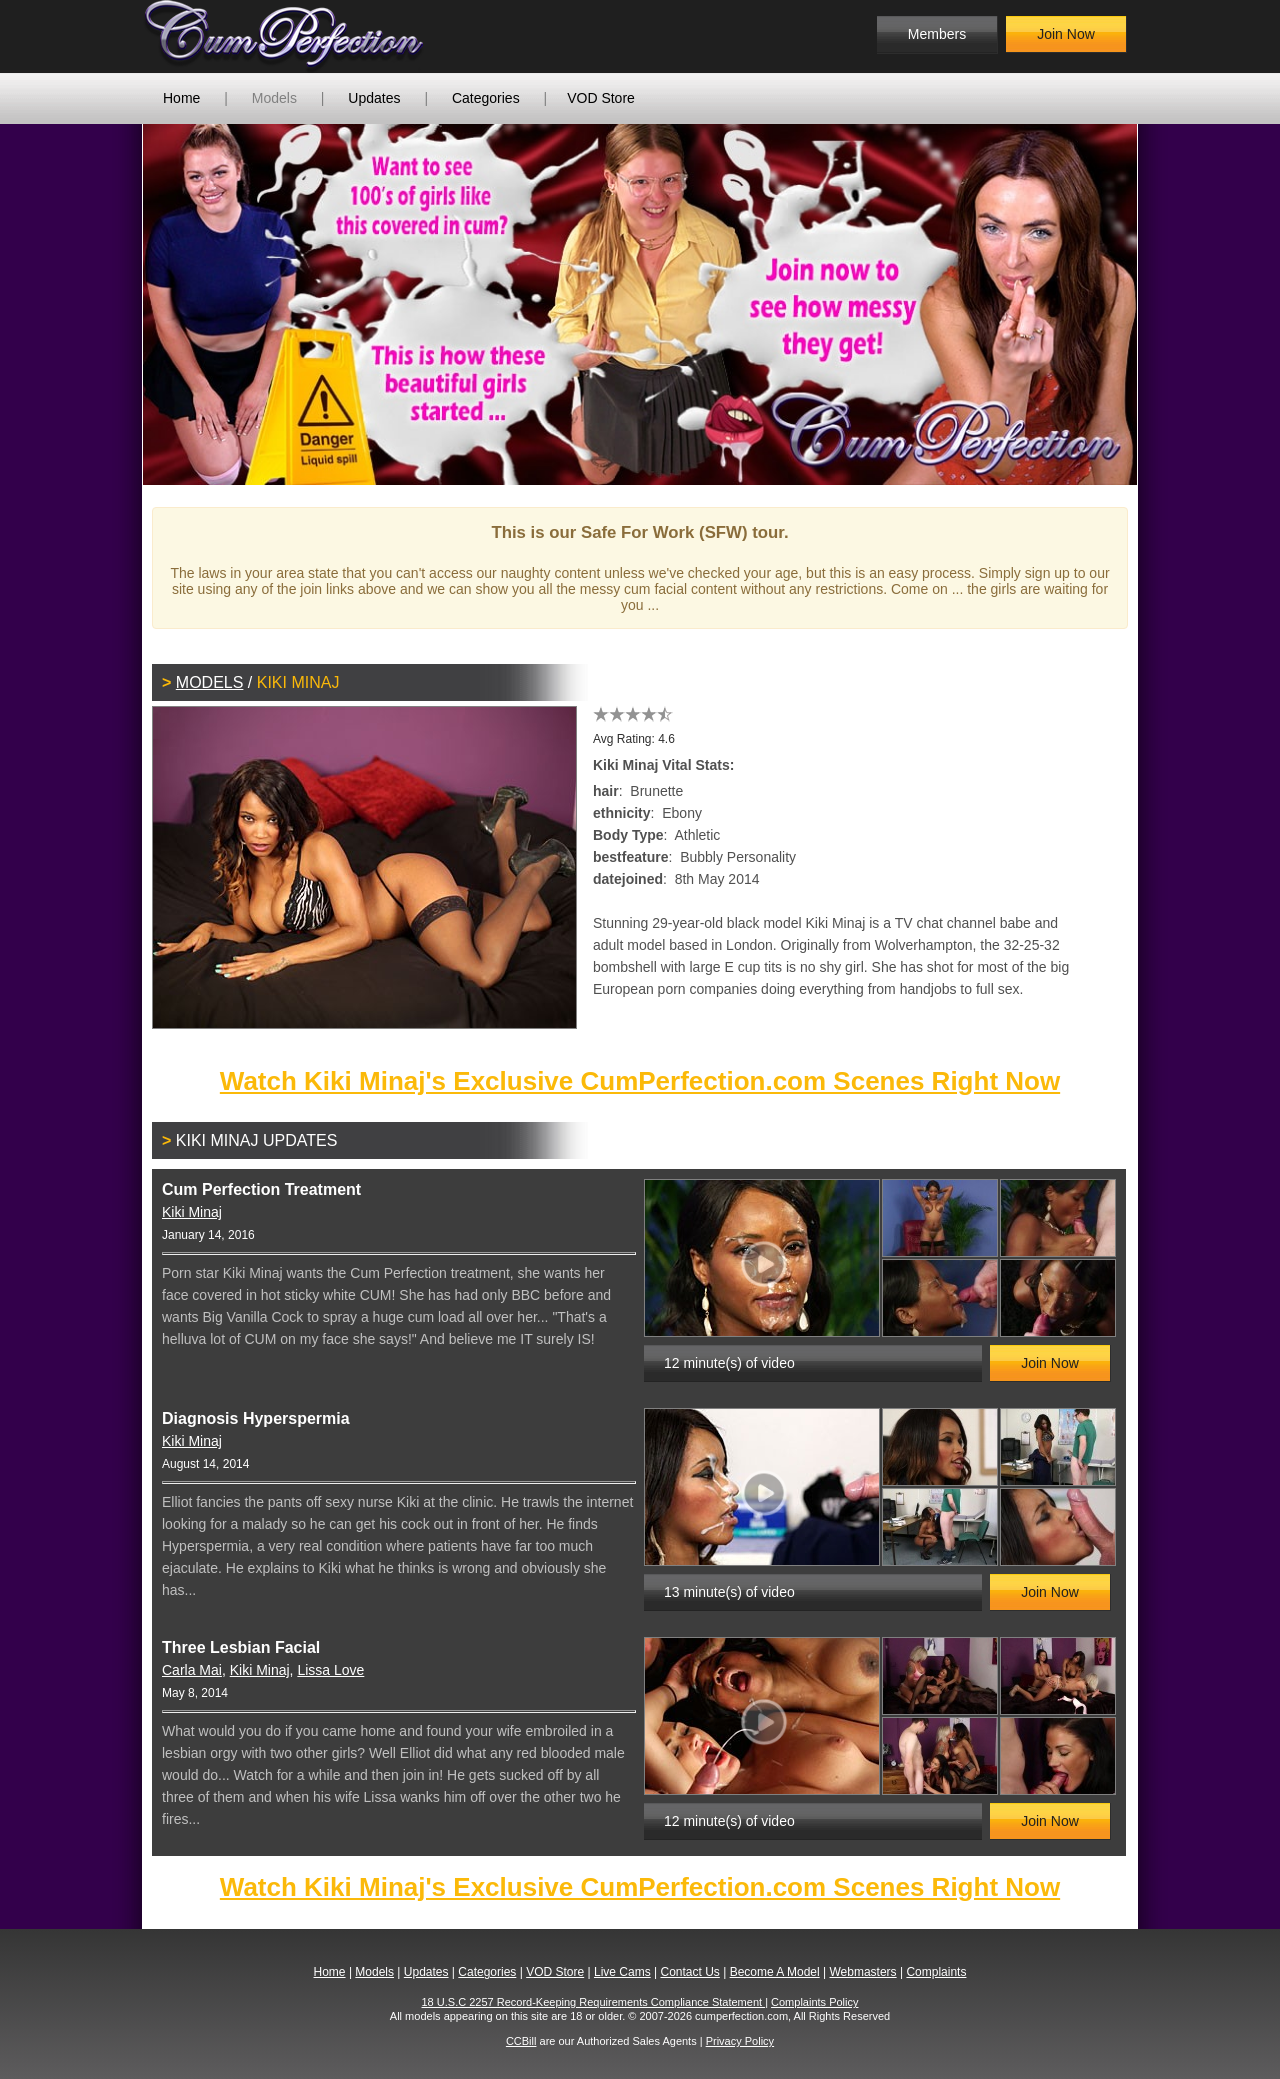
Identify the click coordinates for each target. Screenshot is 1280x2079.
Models (274, 98)
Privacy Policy (740, 2041)
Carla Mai (192, 1670)
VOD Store (601, 98)
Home (181, 98)
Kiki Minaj (192, 1212)
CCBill (521, 2041)
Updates (374, 98)
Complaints (936, 1972)
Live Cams (622, 1972)
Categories (486, 98)
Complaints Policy (814, 2002)
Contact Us (689, 1972)
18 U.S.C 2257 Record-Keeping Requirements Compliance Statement (594, 2002)
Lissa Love (330, 1670)
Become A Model (775, 1972)
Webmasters (862, 1972)
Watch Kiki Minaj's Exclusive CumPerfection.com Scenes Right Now (640, 1081)
